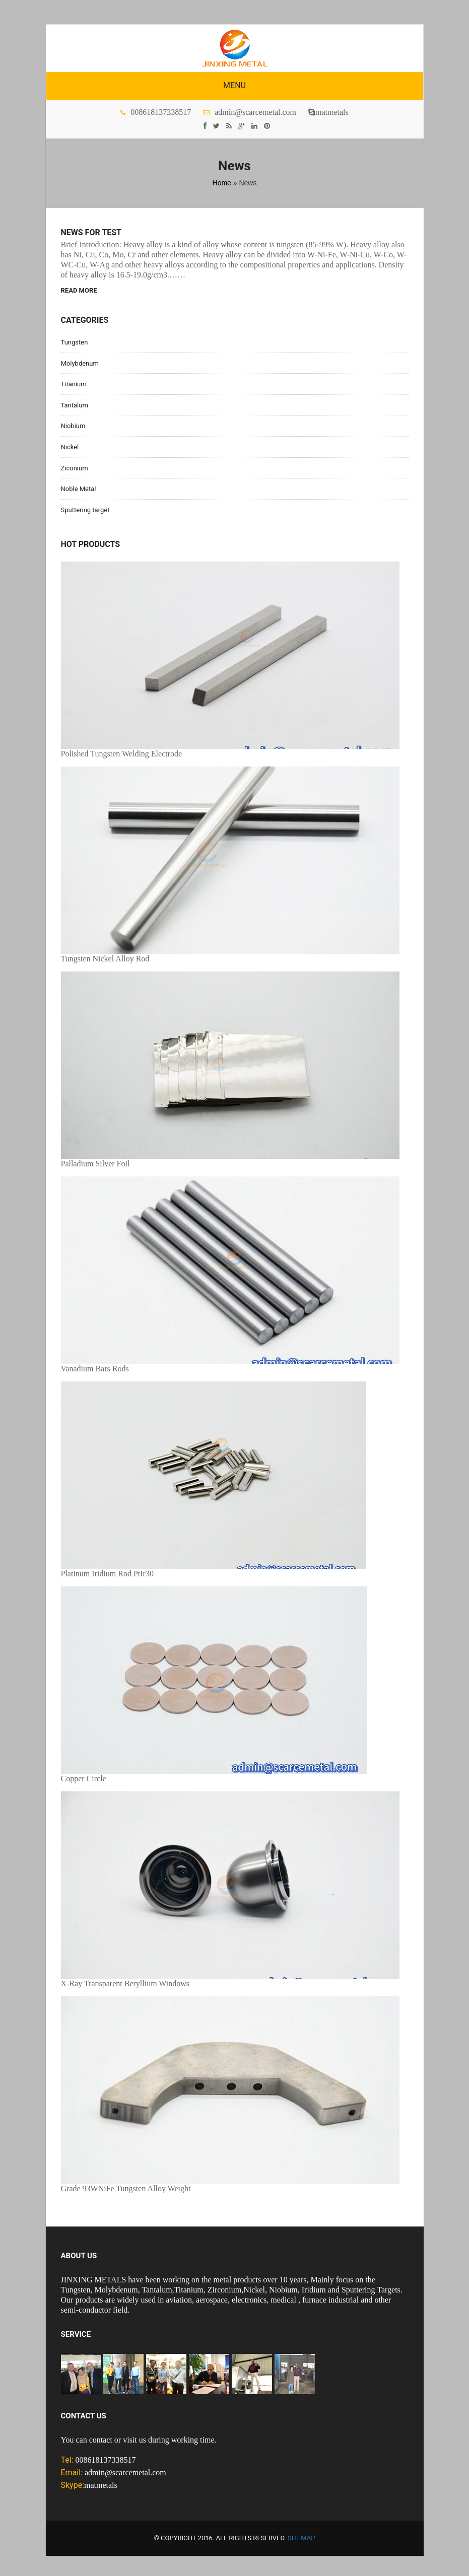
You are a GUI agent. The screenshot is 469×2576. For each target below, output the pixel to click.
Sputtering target (85, 510)
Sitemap (301, 2538)
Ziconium (74, 468)
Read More (79, 290)
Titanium (74, 384)
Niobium (73, 426)
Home (222, 183)
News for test (91, 232)
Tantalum (74, 405)
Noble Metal (78, 489)
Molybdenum (80, 363)
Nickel (70, 447)
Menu (234, 85)
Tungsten (74, 342)
